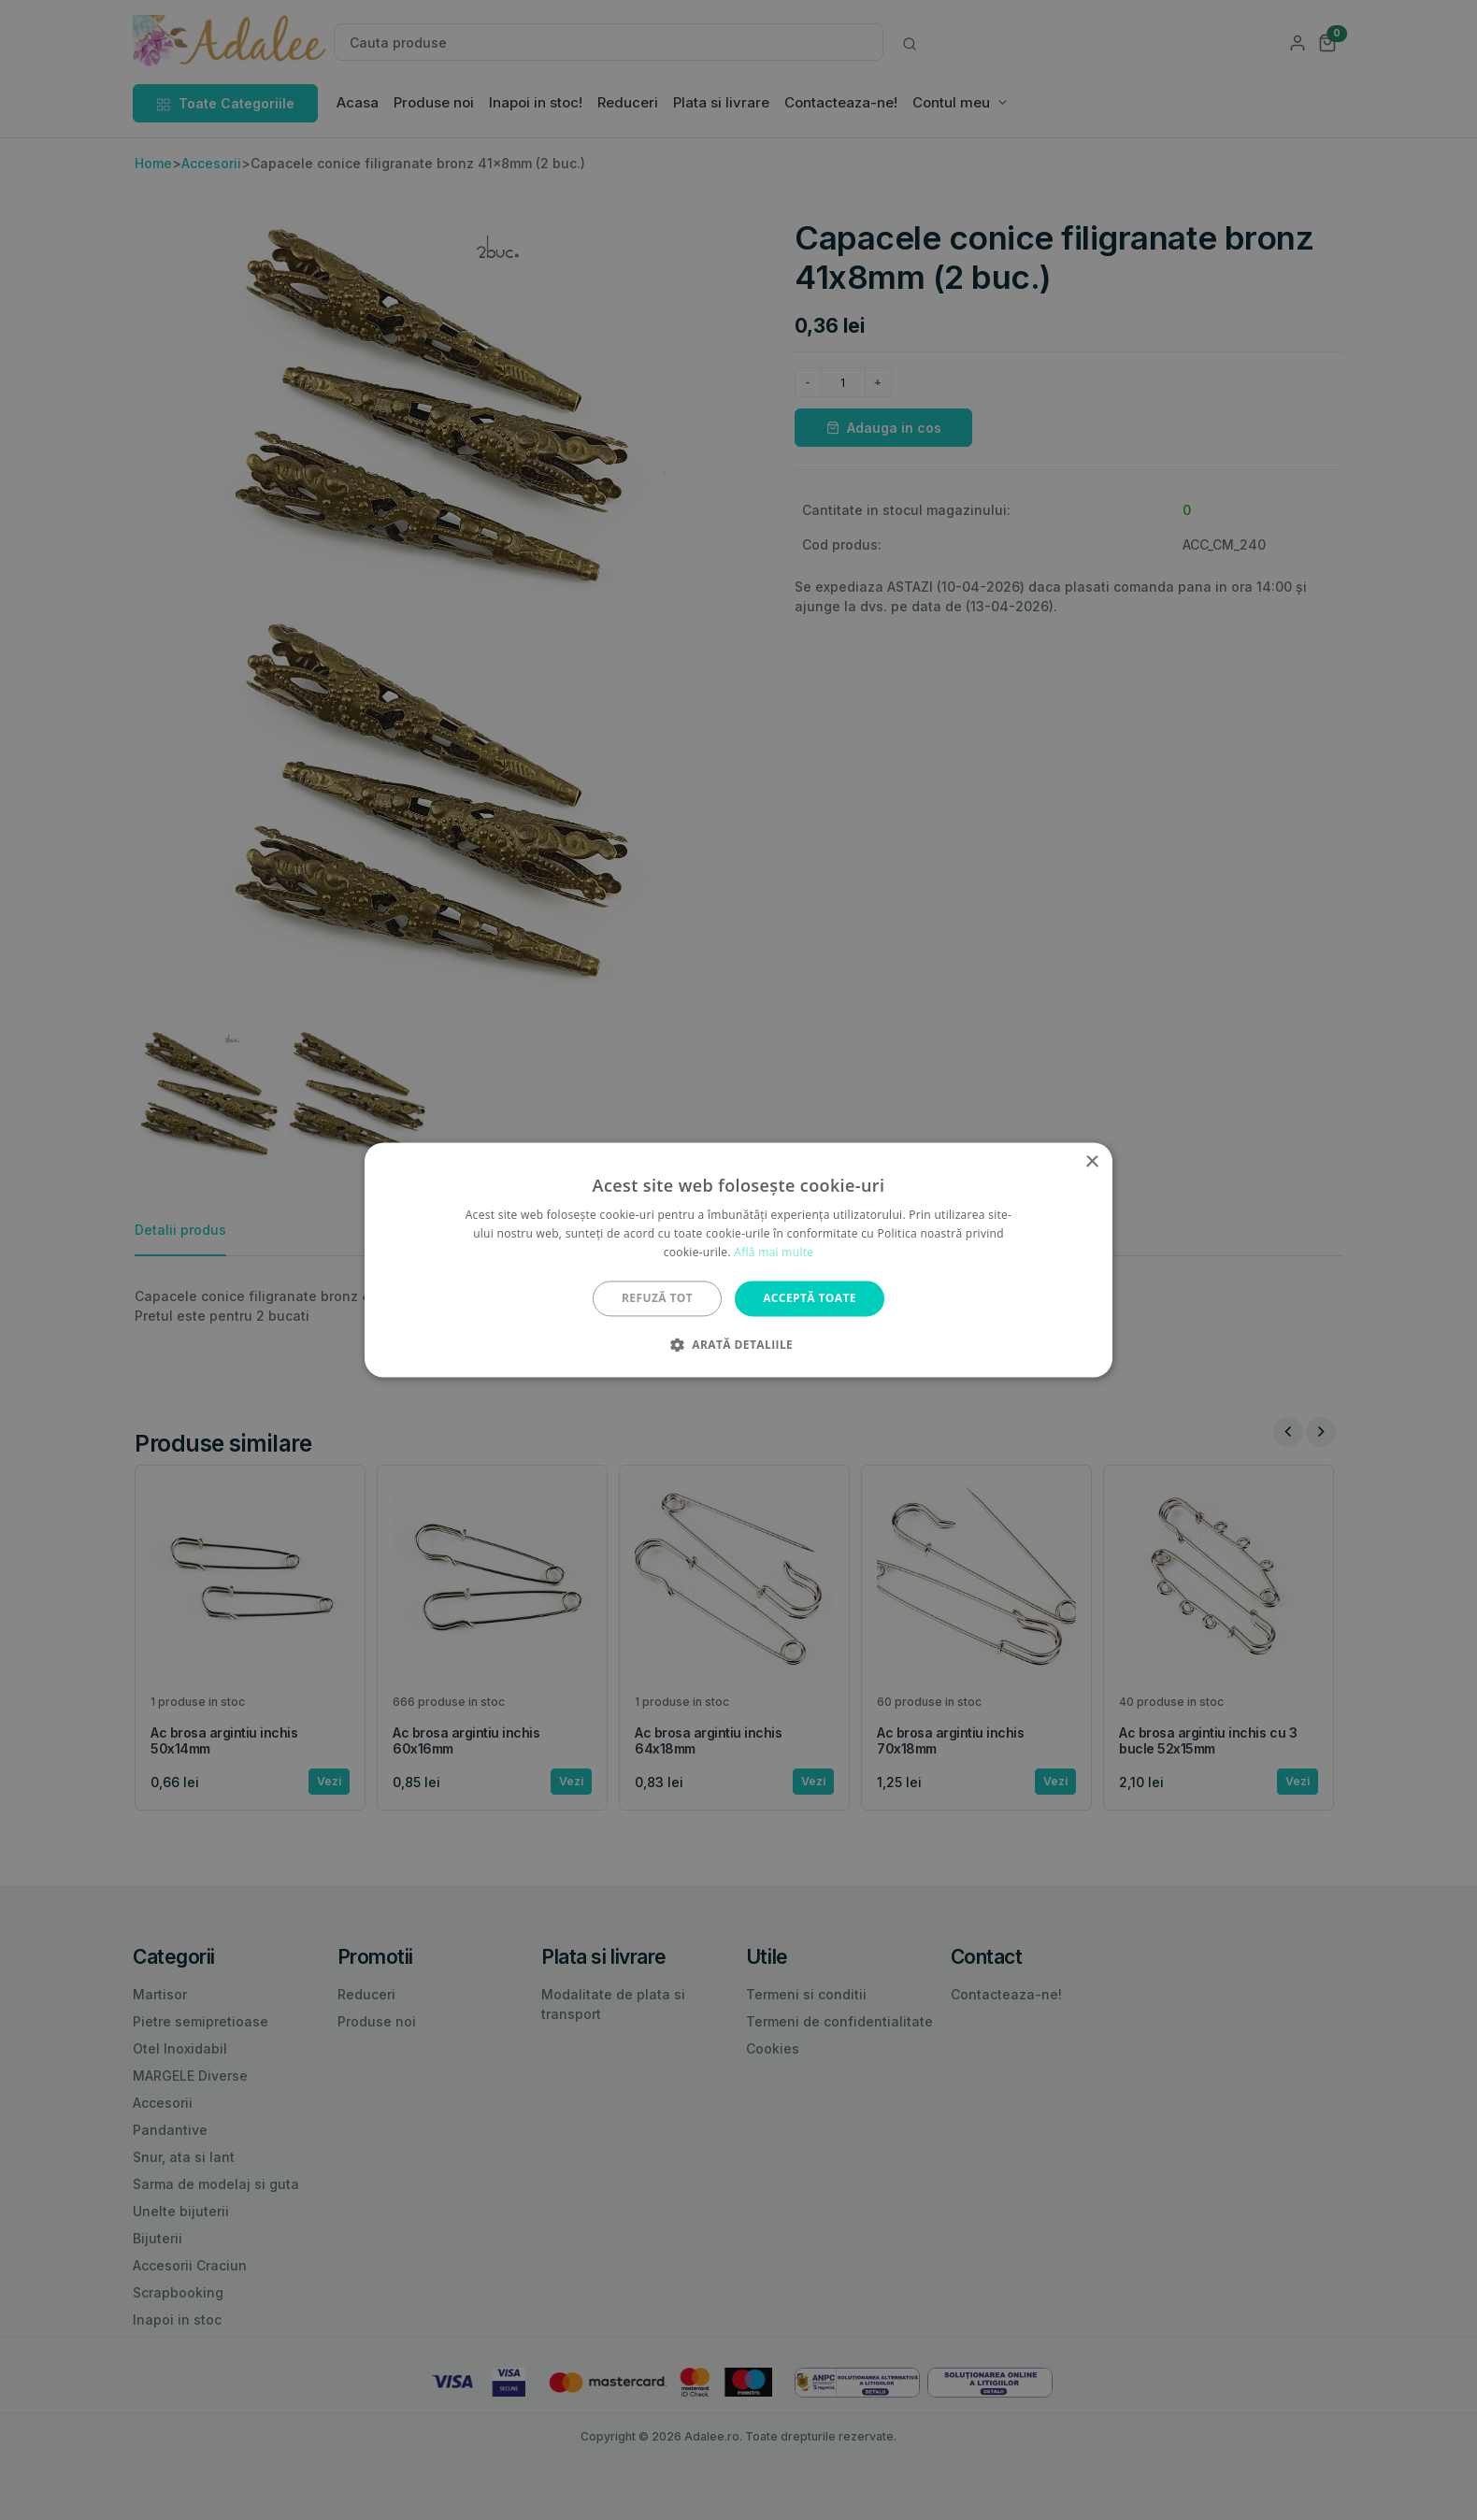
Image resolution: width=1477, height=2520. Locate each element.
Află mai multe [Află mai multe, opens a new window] (773, 1252)
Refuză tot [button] (657, 1298)
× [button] (1091, 1162)
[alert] (738, 1260)
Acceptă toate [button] (809, 1298)
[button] (738, 1345)
